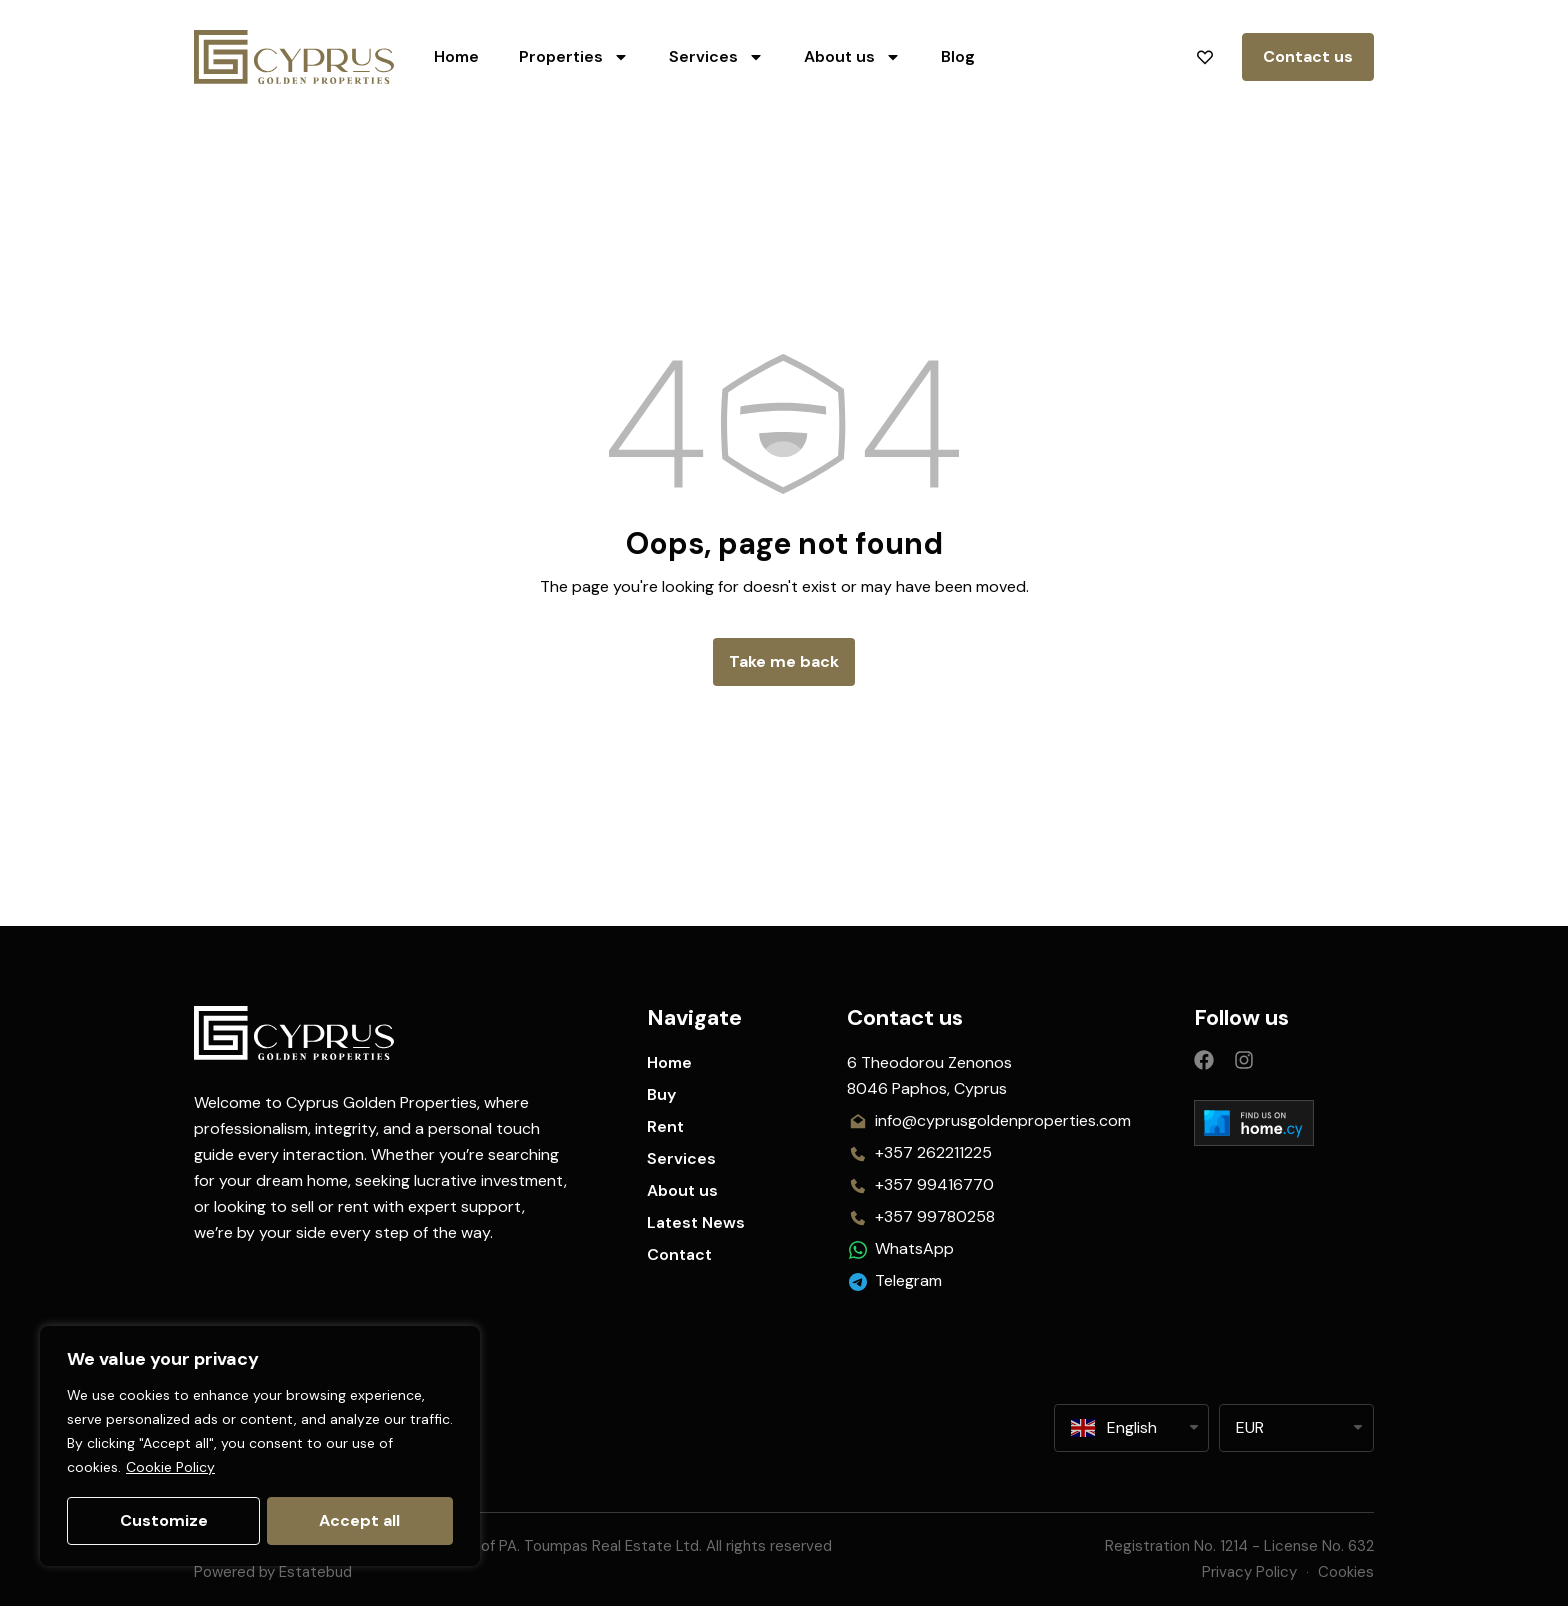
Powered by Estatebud (273, 1572)
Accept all (360, 1520)
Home (456, 56)
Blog (958, 56)
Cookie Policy (170, 1469)
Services (716, 57)
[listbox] (1296, 1428)
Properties (574, 57)
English (1114, 1428)
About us (852, 57)
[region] (260, 1447)
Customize (163, 1520)
